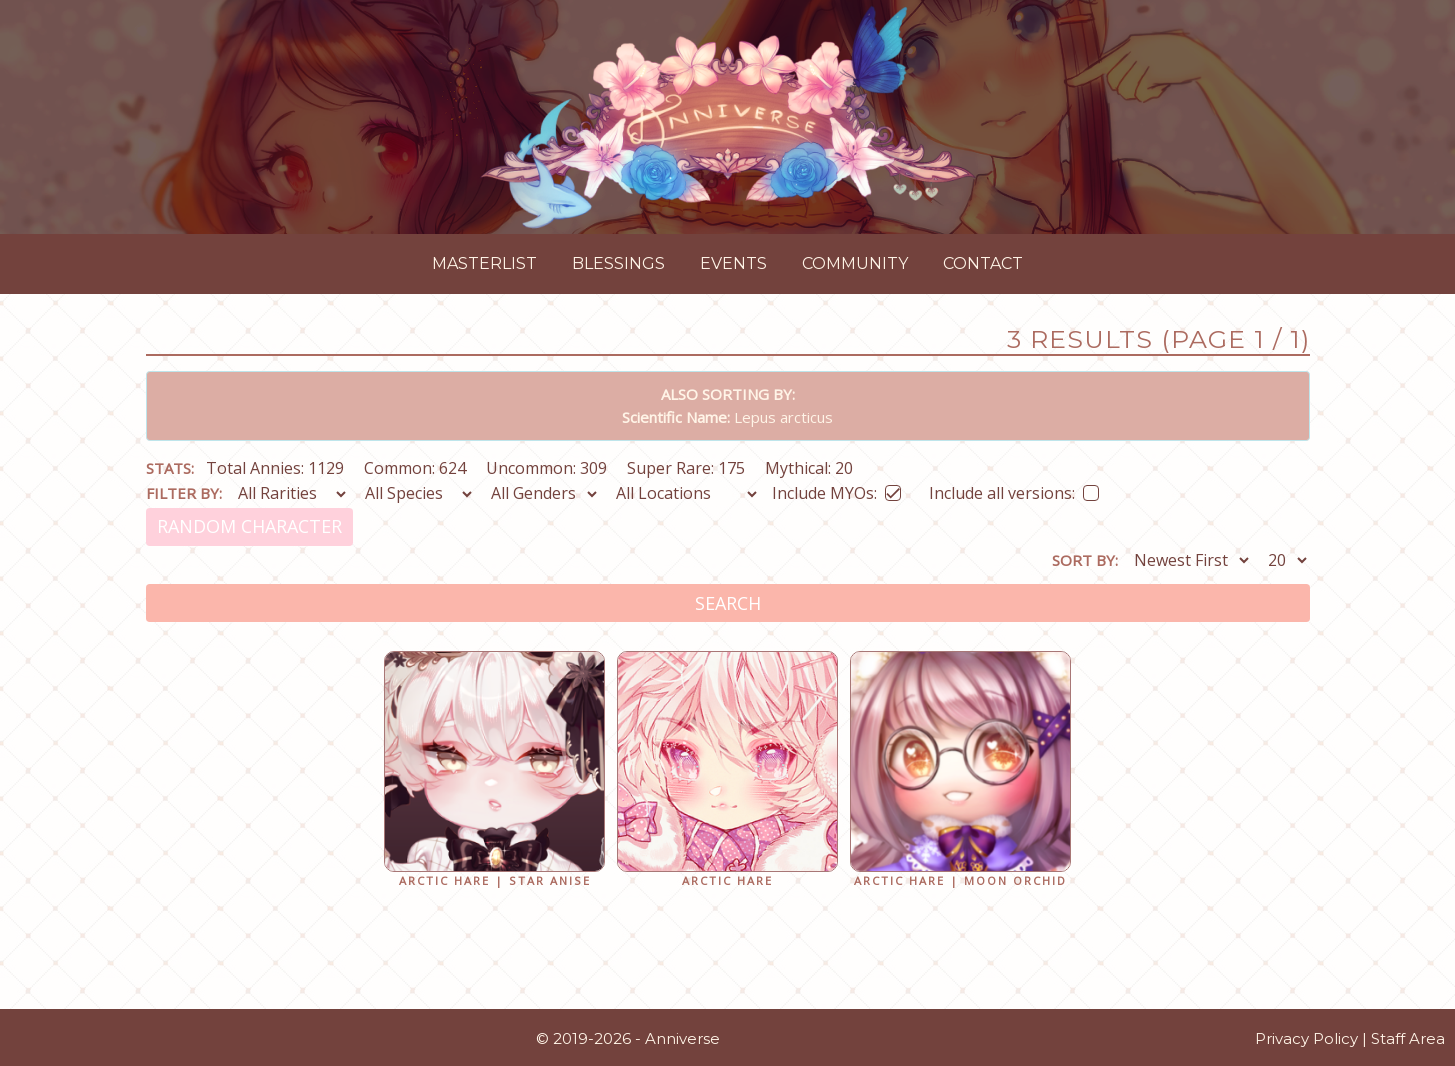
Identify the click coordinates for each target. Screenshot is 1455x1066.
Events (733, 263)
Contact (983, 263)
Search (728, 603)
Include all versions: (1014, 489)
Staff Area (1408, 1038)
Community (855, 263)
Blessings (618, 263)
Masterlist (484, 263)
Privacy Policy (1306, 1038)
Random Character (249, 526)
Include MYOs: (836, 489)
